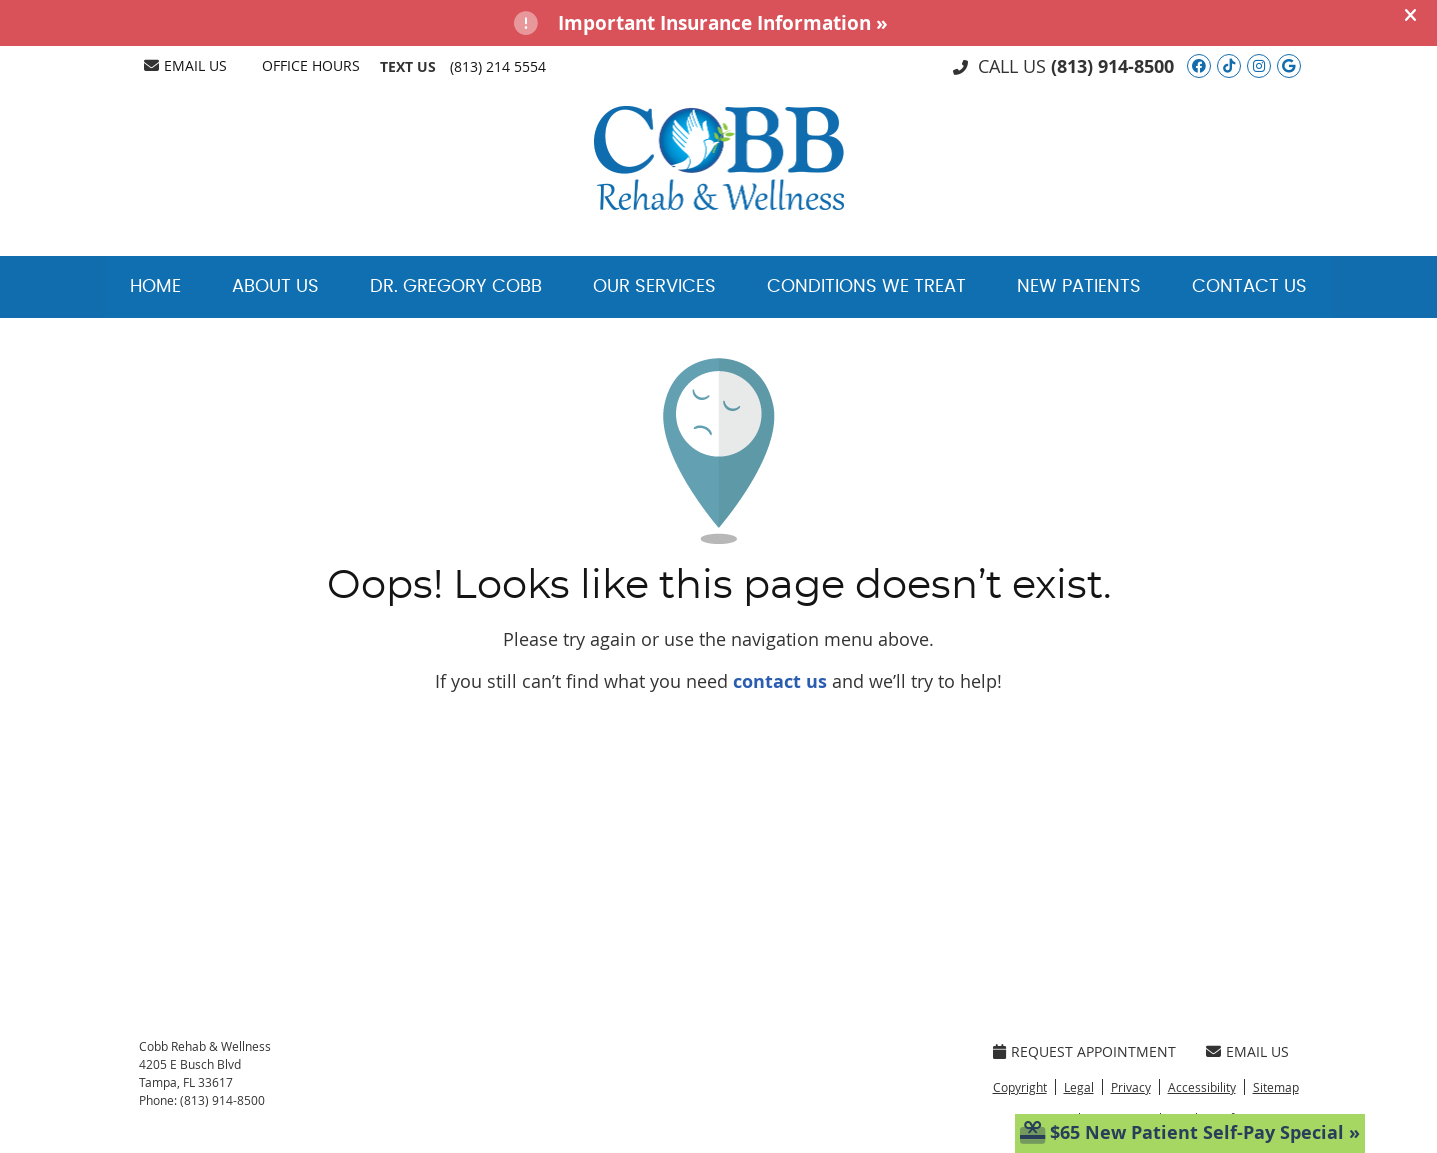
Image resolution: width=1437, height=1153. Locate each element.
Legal (1079, 1087)
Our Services (654, 287)
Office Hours (311, 65)
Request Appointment (1084, 1051)
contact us (780, 681)
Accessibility (1202, 1087)
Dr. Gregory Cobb (456, 287)
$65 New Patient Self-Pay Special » (1190, 1132)
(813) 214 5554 (498, 66)
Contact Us (1249, 287)
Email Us (185, 65)
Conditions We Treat (866, 287)
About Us (275, 287)
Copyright (1020, 1087)
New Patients (1079, 287)
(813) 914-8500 (1112, 66)
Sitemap (1276, 1087)
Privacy (1131, 1087)
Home (155, 287)
